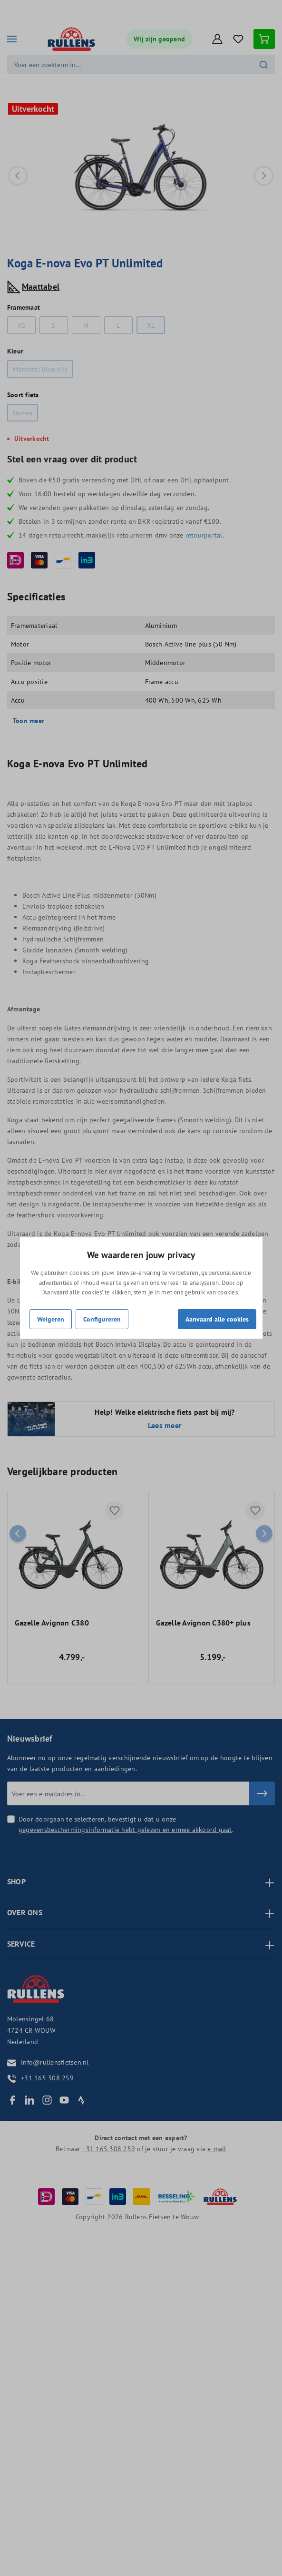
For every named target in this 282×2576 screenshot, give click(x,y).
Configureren (102, 1318)
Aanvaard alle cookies (217, 1318)
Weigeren (50, 1318)
